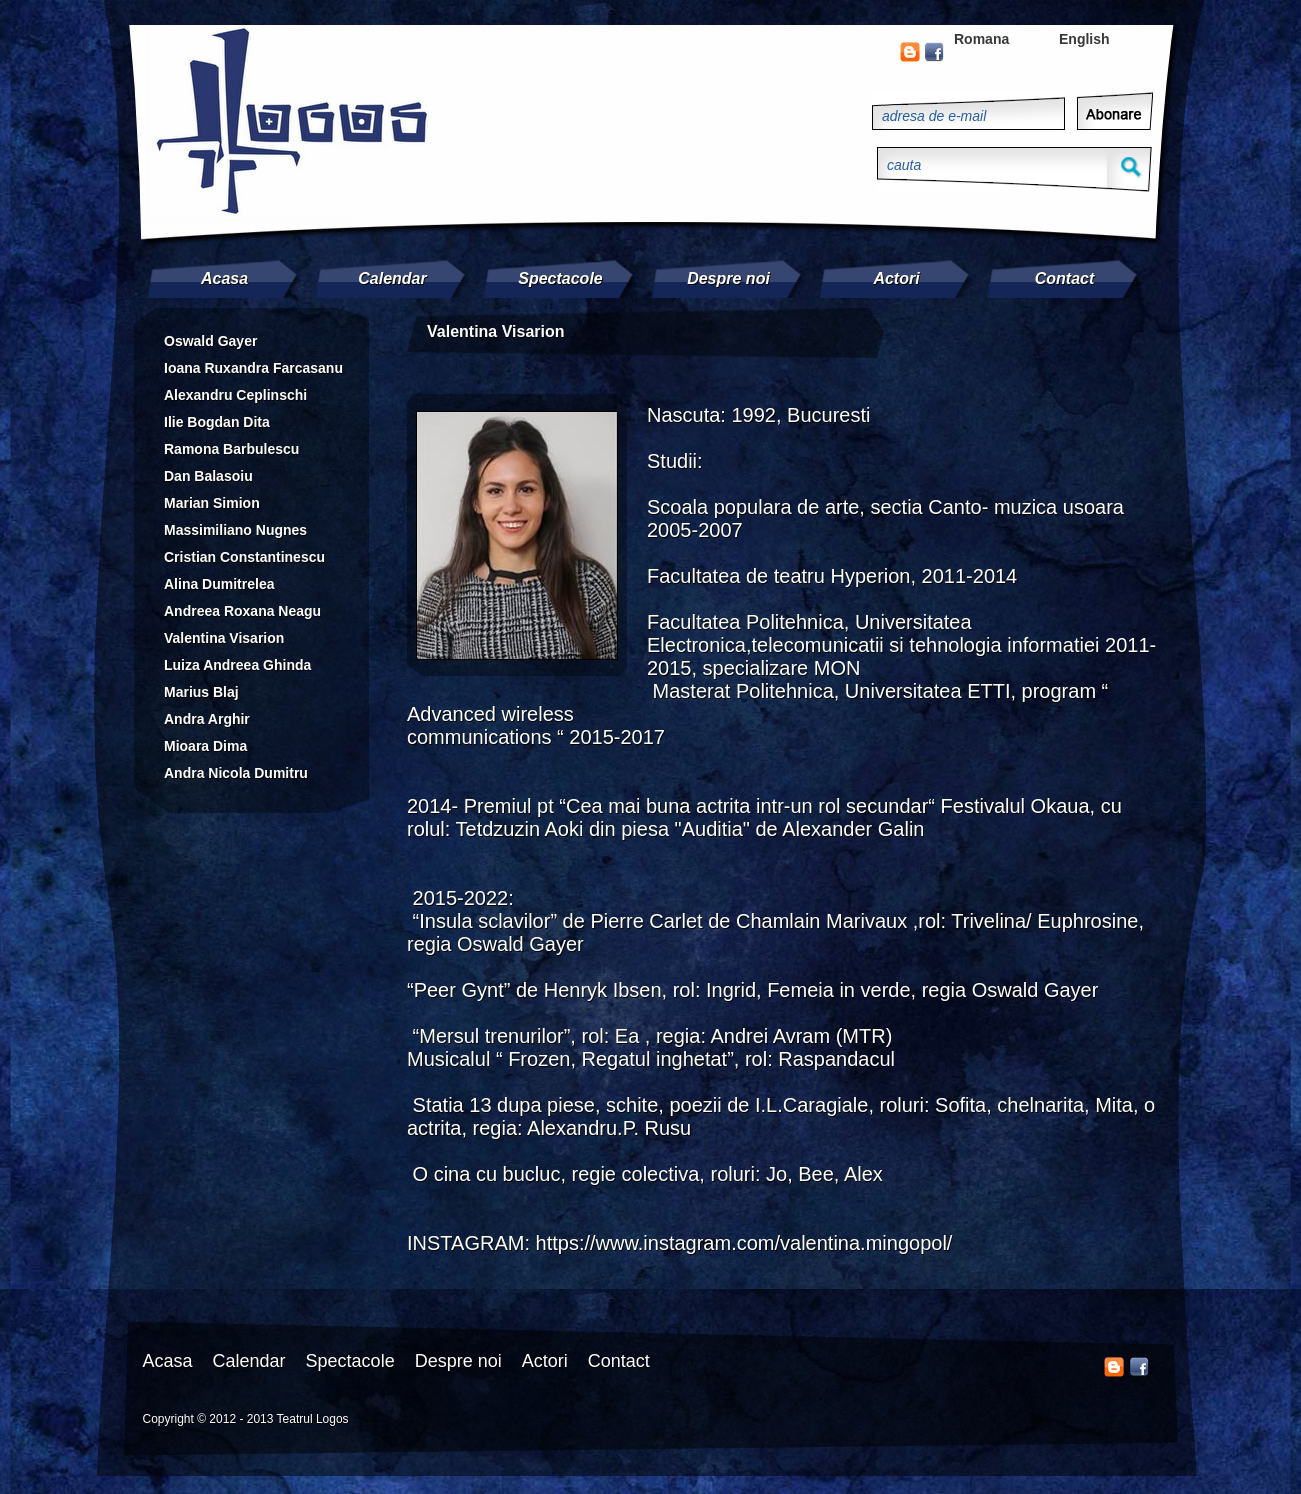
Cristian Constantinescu (244, 557)
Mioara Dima (205, 746)
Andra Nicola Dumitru (236, 773)
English (1084, 39)
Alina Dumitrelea (219, 584)
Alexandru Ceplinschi (235, 395)
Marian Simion (212, 503)
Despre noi (728, 278)
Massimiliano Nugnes (235, 530)
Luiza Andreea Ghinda (237, 665)
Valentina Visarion (224, 638)
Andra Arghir (207, 719)
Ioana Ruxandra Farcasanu (253, 368)
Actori (896, 278)
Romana (981, 39)
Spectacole (560, 278)
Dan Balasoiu (208, 476)
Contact (1065, 278)
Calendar (392, 278)
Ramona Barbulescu (231, 449)
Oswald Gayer (210, 341)
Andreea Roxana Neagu (242, 611)
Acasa (224, 278)
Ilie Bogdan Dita (217, 422)
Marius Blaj (201, 692)
